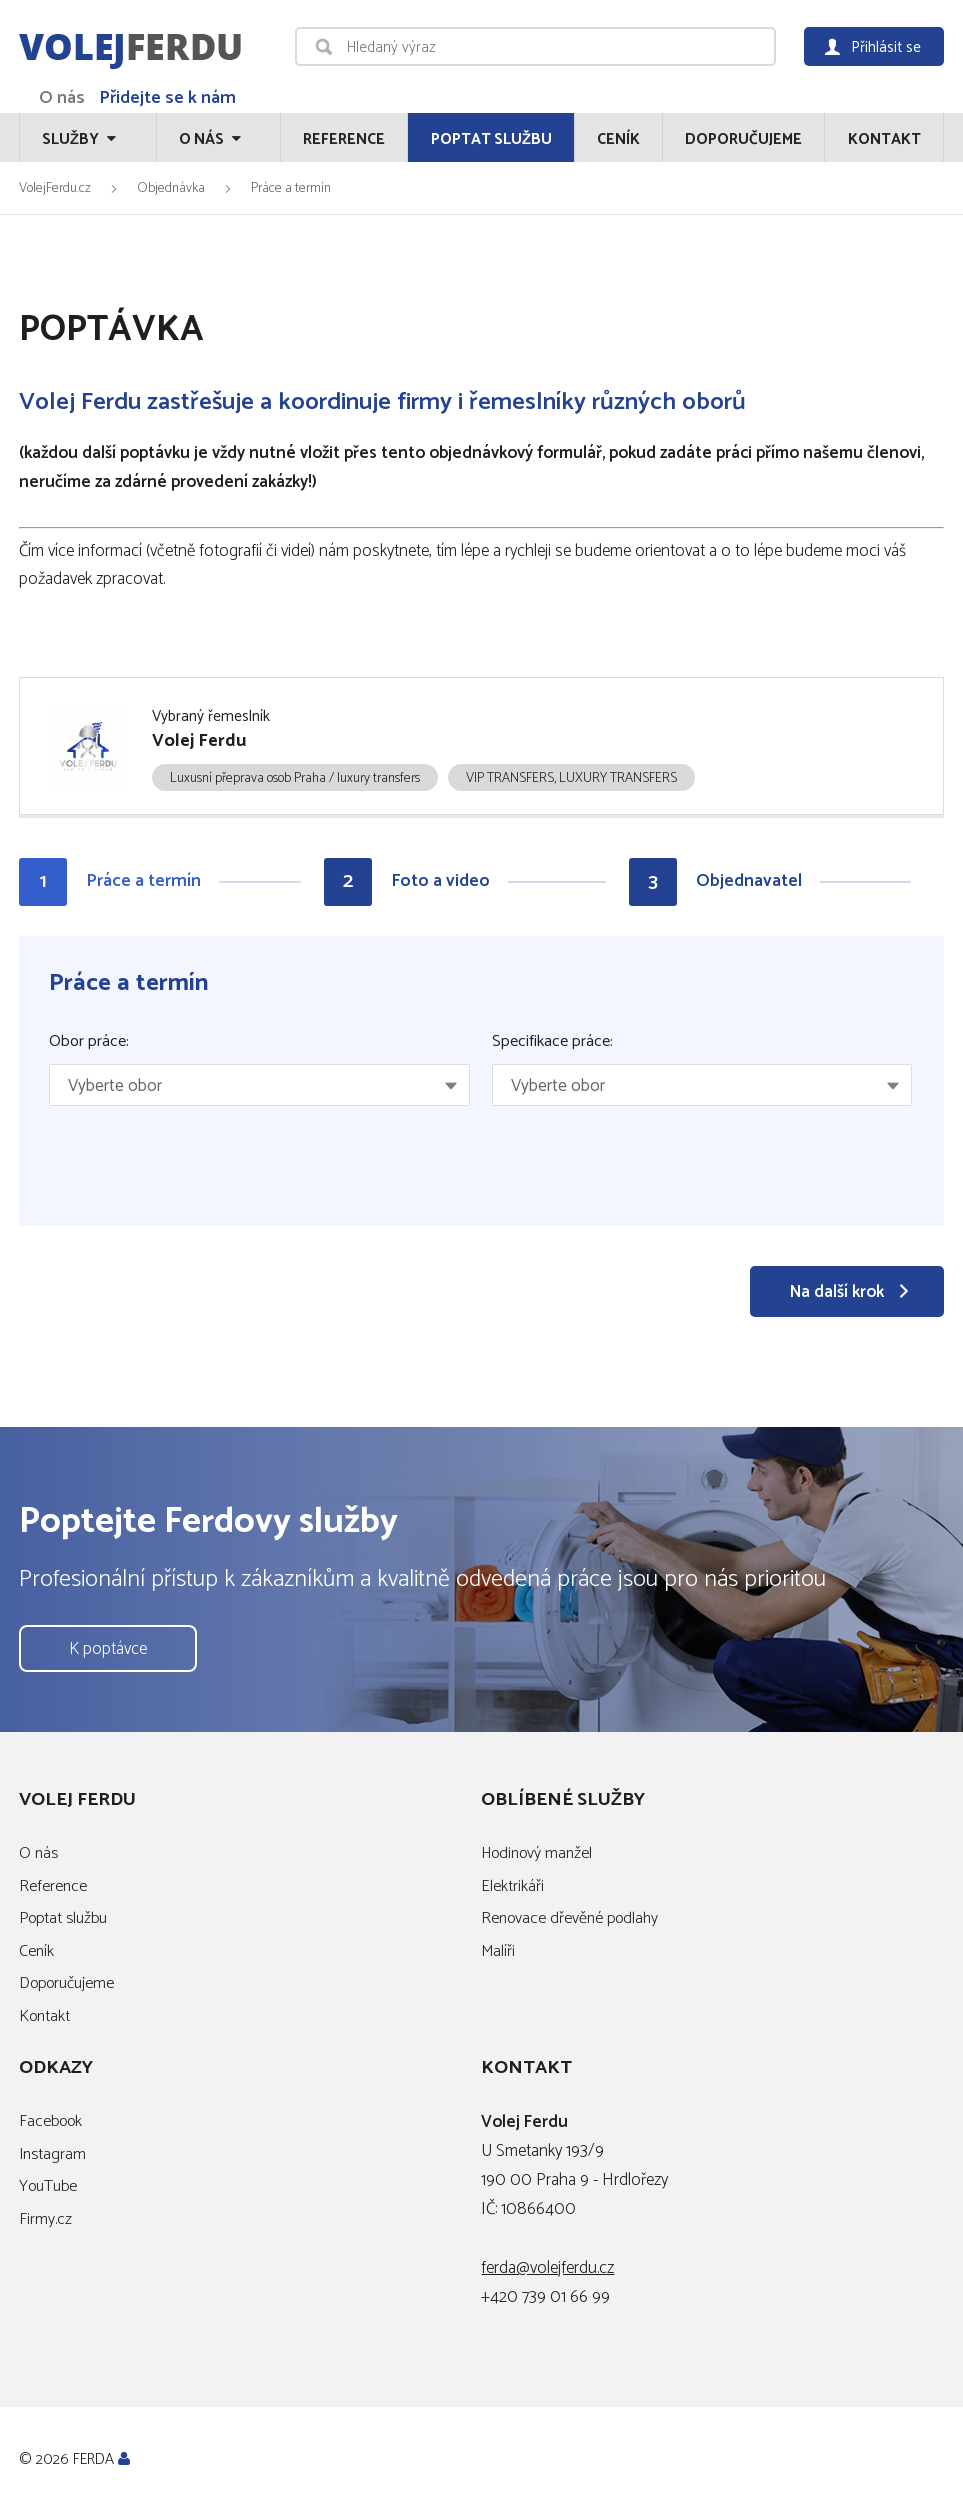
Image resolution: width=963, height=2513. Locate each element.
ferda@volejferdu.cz (547, 2268)
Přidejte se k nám (167, 98)
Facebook (50, 2121)
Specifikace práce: (552, 1042)
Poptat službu (491, 139)
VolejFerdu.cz (55, 188)
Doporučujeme (743, 139)
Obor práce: (89, 1042)
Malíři (498, 1951)
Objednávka (171, 188)
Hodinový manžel (536, 1853)
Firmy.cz (45, 2219)
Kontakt (884, 139)
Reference (344, 139)
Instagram (52, 2154)
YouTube (48, 2186)
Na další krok (837, 1292)
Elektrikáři (512, 1886)
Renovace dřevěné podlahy (569, 1918)
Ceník (618, 139)
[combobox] (259, 1085)
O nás (62, 98)
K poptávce (108, 1649)
